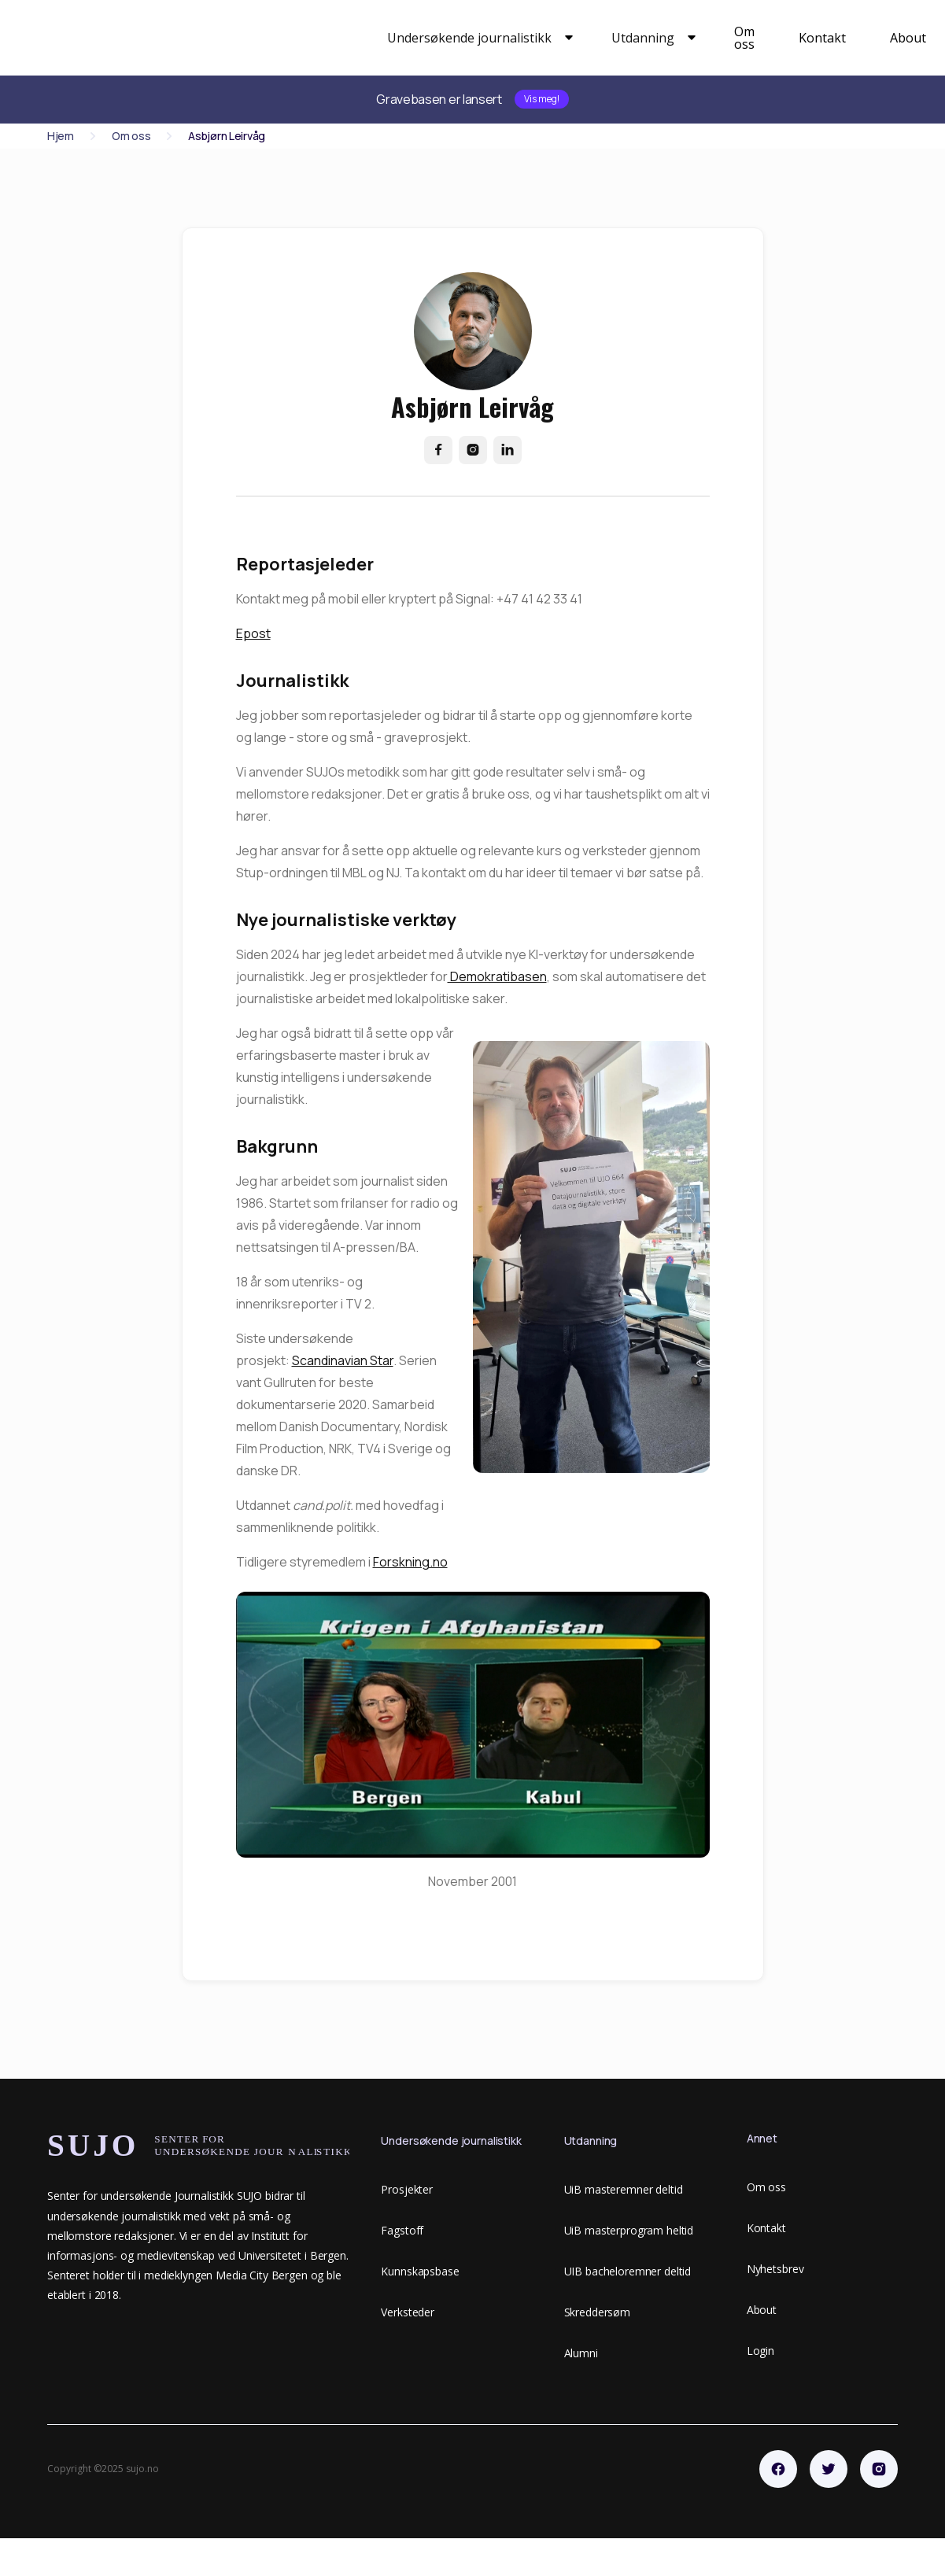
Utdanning (642, 37)
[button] (477, 38)
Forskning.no (410, 1561)
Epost (253, 633)
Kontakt (822, 37)
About (908, 37)
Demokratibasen (497, 976)
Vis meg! (541, 98)
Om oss (744, 38)
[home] (204, 38)
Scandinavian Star (342, 1360)
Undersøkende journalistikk (469, 37)
